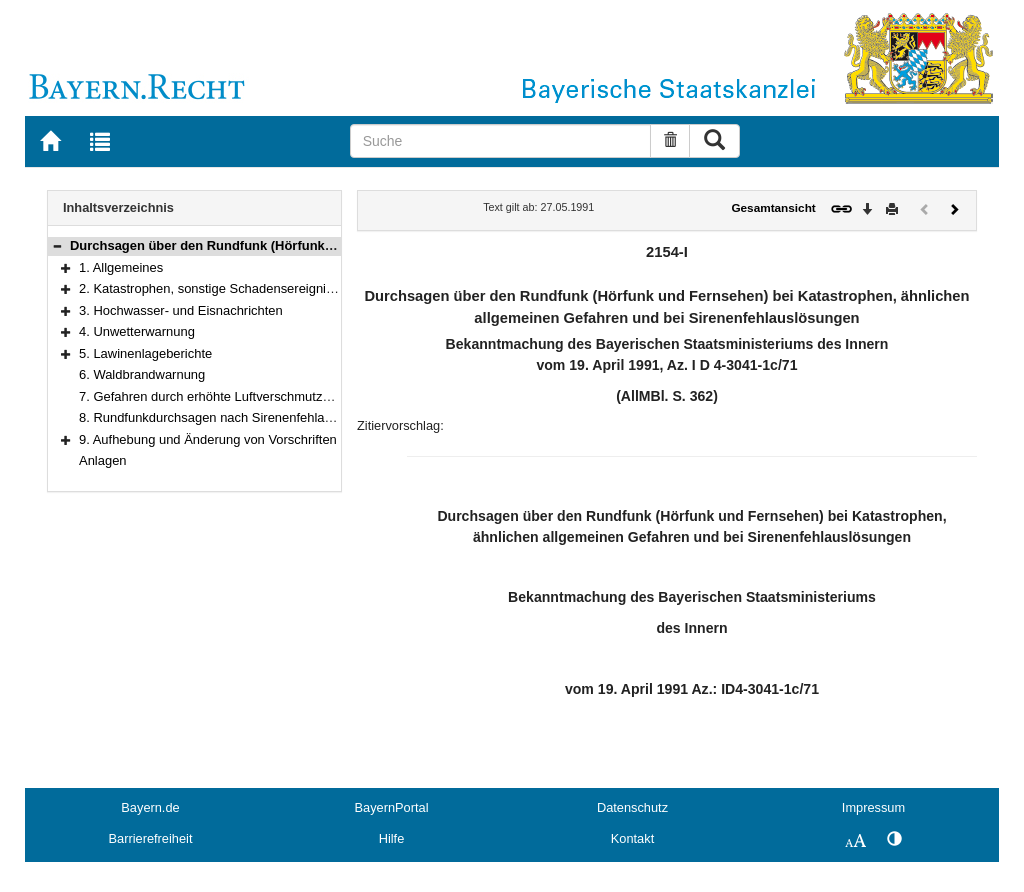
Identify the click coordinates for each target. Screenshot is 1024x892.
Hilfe (392, 838)
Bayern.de (150, 807)
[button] (57, 245)
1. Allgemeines (121, 267)
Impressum (873, 807)
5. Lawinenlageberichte (145, 353)
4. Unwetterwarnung (137, 331)
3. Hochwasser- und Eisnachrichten (181, 310)
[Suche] (501, 141)
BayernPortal (392, 807)
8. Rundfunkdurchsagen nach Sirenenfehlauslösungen (235, 417)
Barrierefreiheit (151, 838)
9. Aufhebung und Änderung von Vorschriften (208, 439)
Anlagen (103, 460)
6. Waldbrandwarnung (142, 374)
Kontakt (632, 838)
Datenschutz (632, 807)
